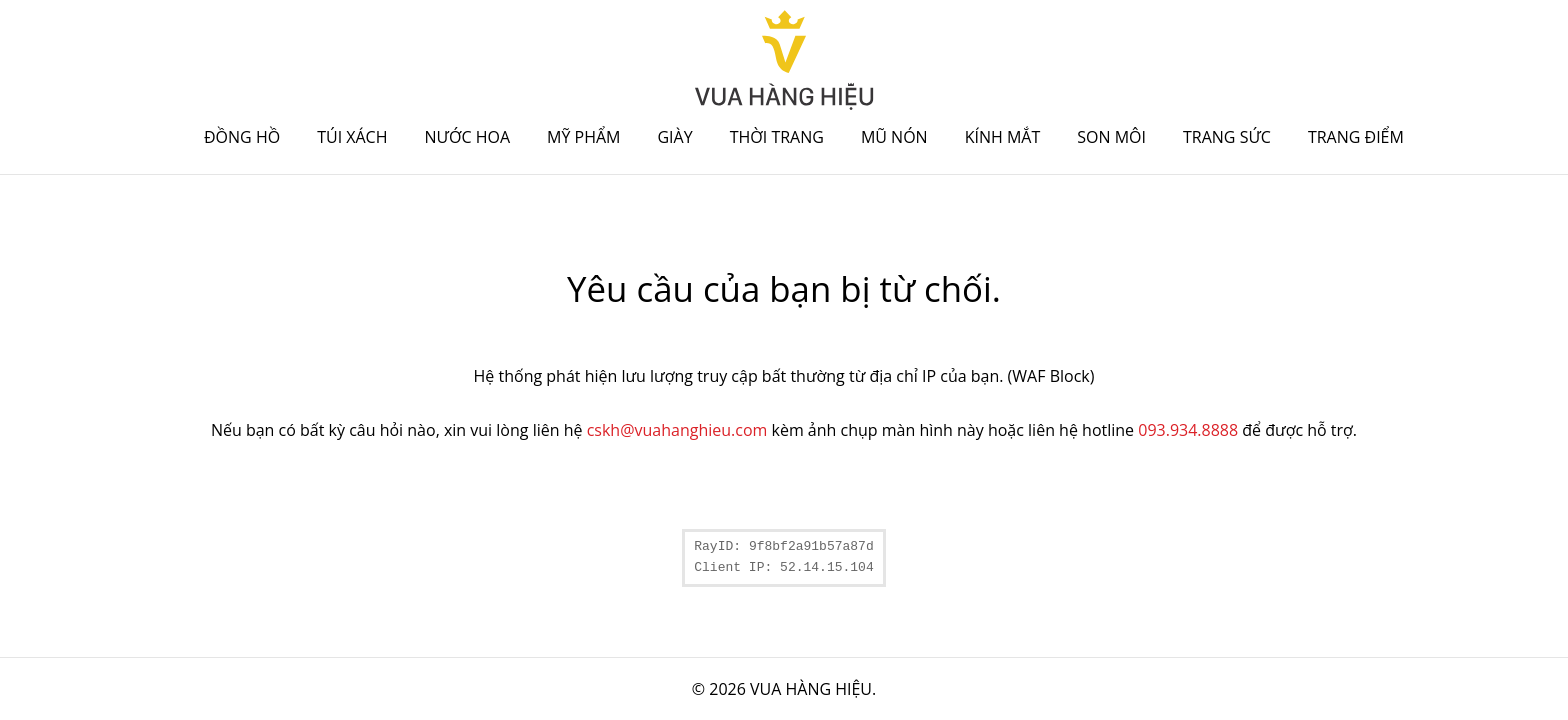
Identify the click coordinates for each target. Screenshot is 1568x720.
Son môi (1111, 137)
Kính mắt (1003, 137)
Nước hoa (468, 137)
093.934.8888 (1188, 430)
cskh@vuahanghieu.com (677, 430)
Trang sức (1227, 137)
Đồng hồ (242, 137)
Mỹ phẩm (583, 137)
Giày (674, 137)
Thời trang (777, 137)
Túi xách (352, 137)
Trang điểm (1356, 137)
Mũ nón (894, 137)
